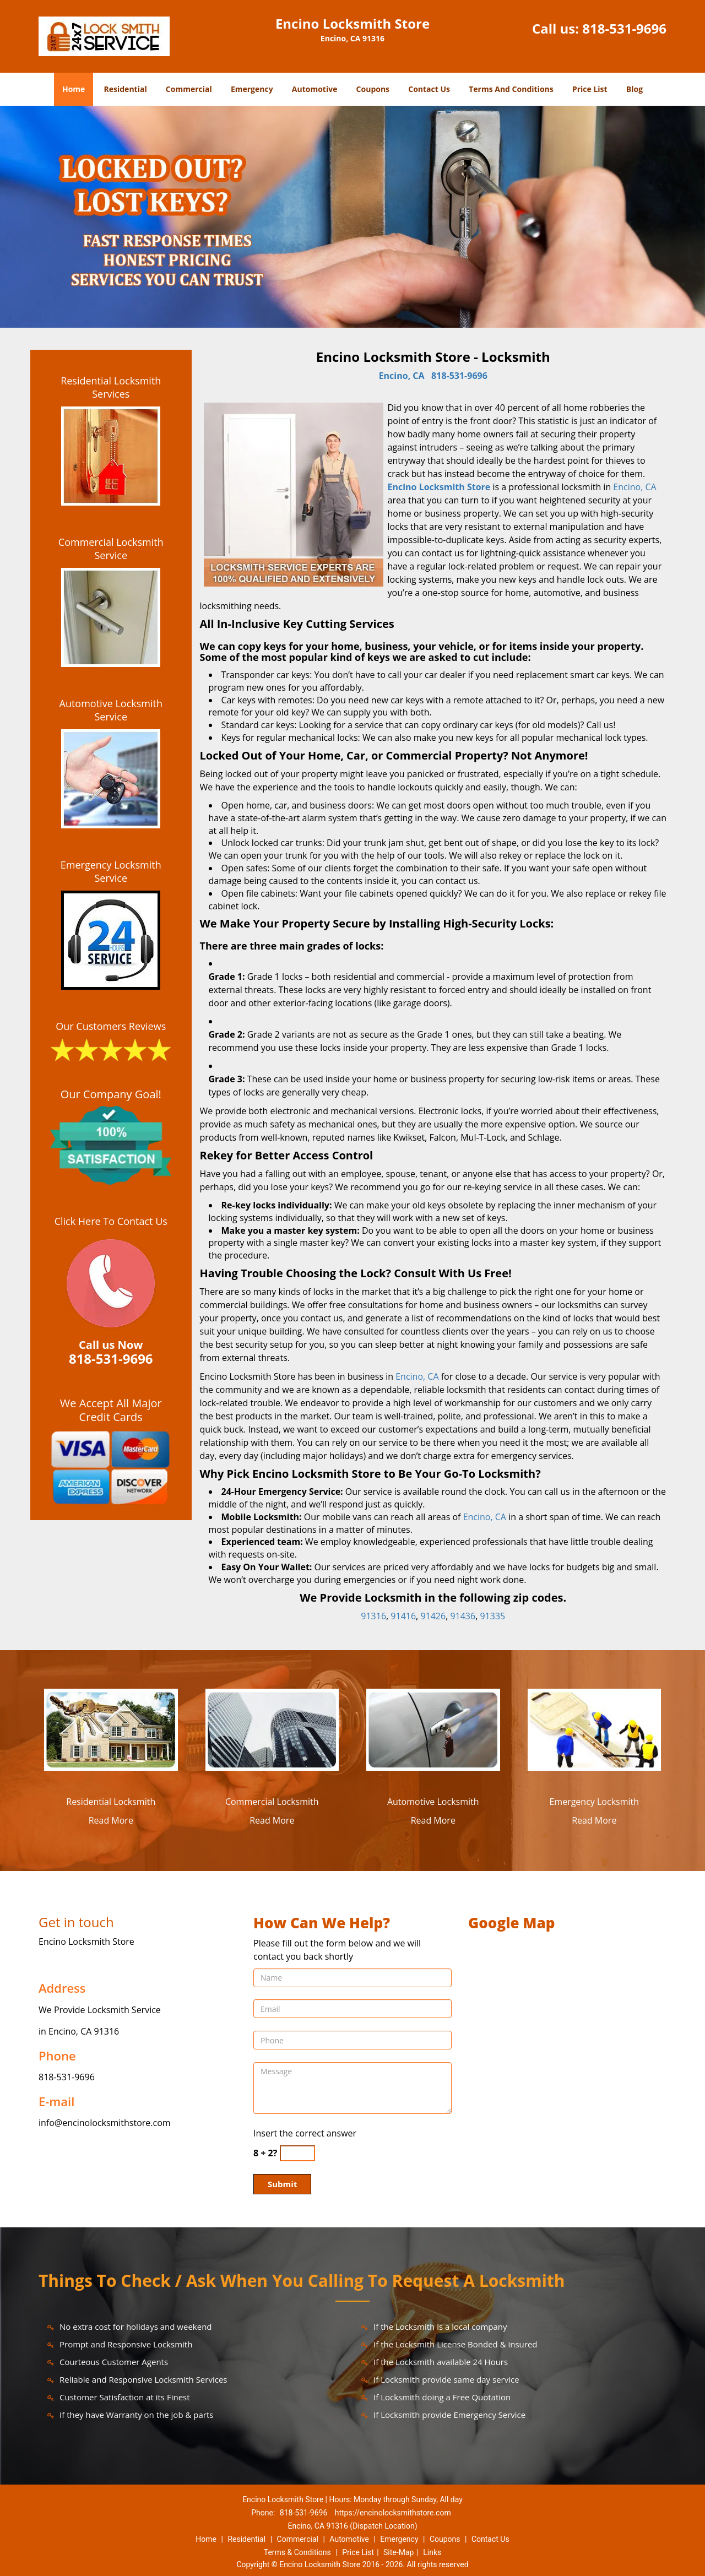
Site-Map (398, 2552)
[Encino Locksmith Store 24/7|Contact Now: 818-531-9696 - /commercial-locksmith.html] (272, 1729)
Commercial (189, 89)
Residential (125, 89)
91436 (462, 1616)
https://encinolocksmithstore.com (393, 2512)
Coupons (372, 89)
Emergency (252, 89)
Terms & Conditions (297, 2552)
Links (432, 2552)
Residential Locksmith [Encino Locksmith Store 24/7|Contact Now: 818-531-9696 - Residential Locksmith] (110, 1802)
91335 (492, 1616)
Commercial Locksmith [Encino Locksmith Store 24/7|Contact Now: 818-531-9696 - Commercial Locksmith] (272, 1802)
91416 (403, 1616)
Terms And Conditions (511, 89)
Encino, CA (402, 376)
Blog (634, 89)
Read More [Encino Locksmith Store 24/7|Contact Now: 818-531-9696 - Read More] (111, 1820)
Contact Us (429, 89)
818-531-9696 (624, 28)
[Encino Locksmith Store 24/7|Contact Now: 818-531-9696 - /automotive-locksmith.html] (433, 1729)
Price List (590, 89)
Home (73, 89)
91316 (373, 1616)
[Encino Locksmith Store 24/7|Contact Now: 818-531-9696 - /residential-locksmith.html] (111, 1729)
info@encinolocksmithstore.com (105, 2123)
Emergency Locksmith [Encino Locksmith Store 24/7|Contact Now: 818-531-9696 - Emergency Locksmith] (594, 1802)
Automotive (315, 89)
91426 (433, 1616)
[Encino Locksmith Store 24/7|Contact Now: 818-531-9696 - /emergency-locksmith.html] (594, 1729)
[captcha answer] (297, 2153)
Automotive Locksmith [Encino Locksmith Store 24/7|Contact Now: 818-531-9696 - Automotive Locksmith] (433, 1802)
